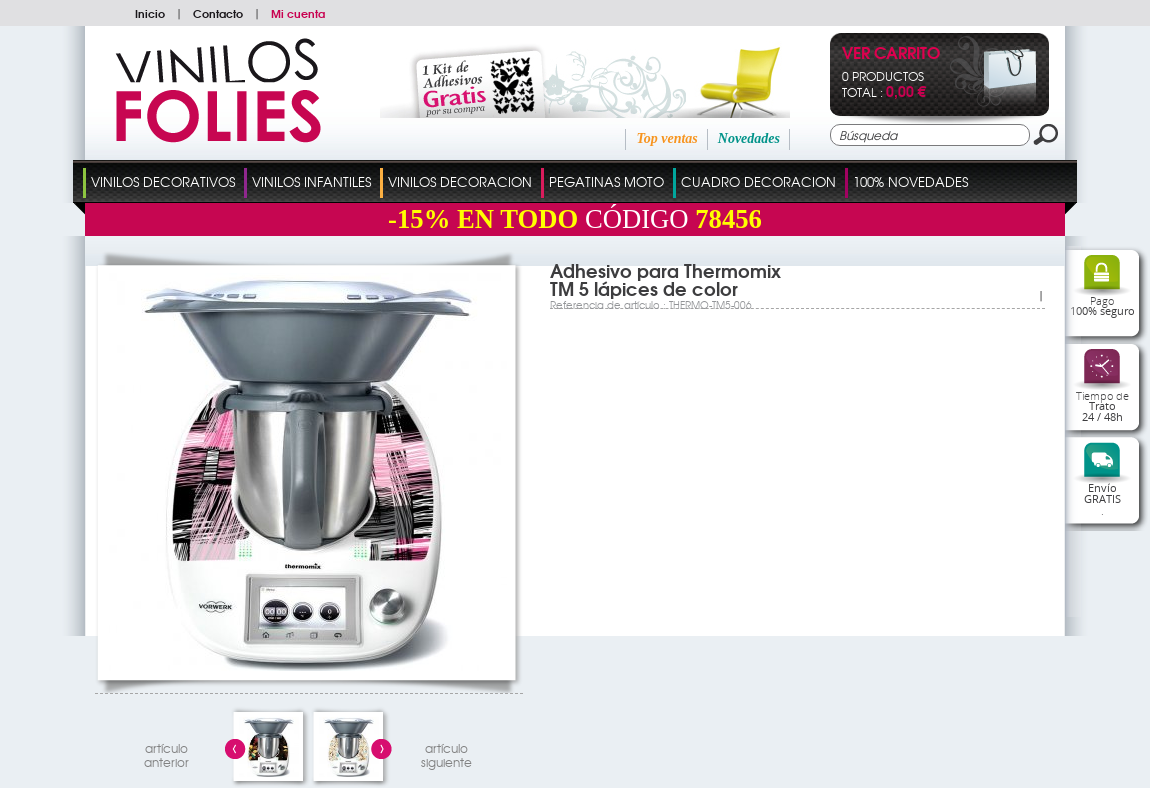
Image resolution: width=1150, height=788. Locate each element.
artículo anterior (166, 752)
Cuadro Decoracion (758, 181)
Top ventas (666, 138)
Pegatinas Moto (606, 181)
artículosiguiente (446, 752)
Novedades (749, 138)
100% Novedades (910, 181)
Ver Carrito (891, 54)
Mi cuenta (298, 13)
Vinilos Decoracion (460, 181)
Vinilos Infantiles (311, 181)
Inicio (150, 13)
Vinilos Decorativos (163, 181)
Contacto (218, 13)
